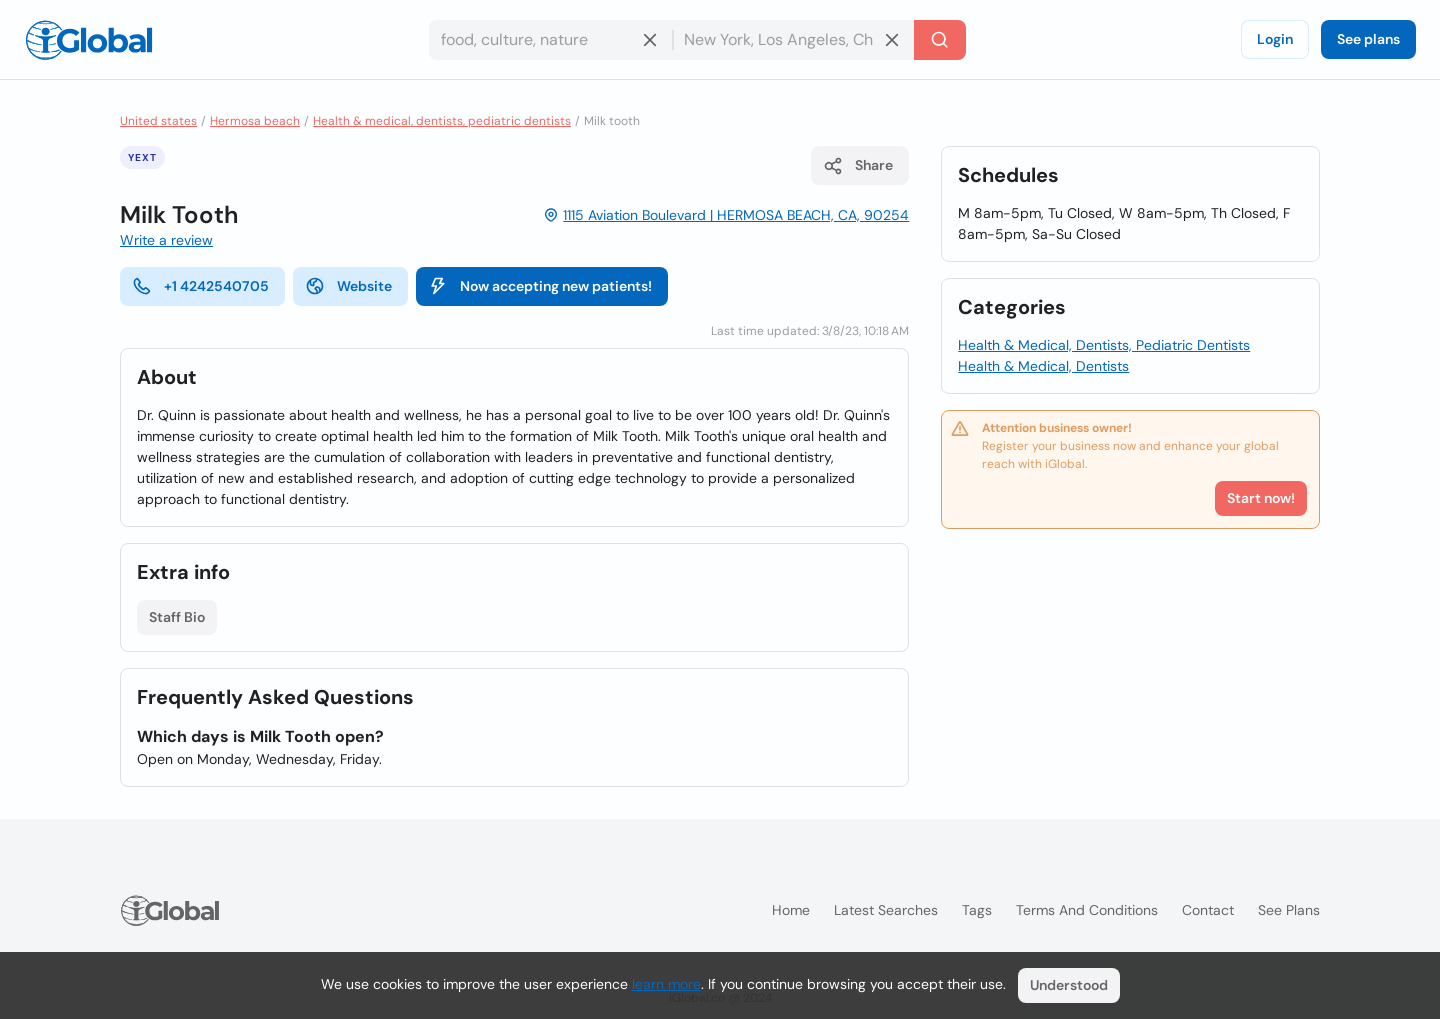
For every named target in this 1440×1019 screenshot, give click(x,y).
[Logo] (89, 40)
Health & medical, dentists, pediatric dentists (442, 121)
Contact (1208, 910)
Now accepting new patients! (540, 286)
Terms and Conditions (1087, 910)
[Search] (940, 40)
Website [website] (348, 286)
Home (791, 910)
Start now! (1261, 498)
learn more (666, 984)
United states (158, 121)
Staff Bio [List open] (177, 617)
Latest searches (886, 910)
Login (1275, 39)
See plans (1368, 39)
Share (858, 166)
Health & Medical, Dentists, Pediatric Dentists (1104, 345)
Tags (977, 910)
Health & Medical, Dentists (1043, 366)
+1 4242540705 (200, 286)
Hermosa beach (255, 121)
